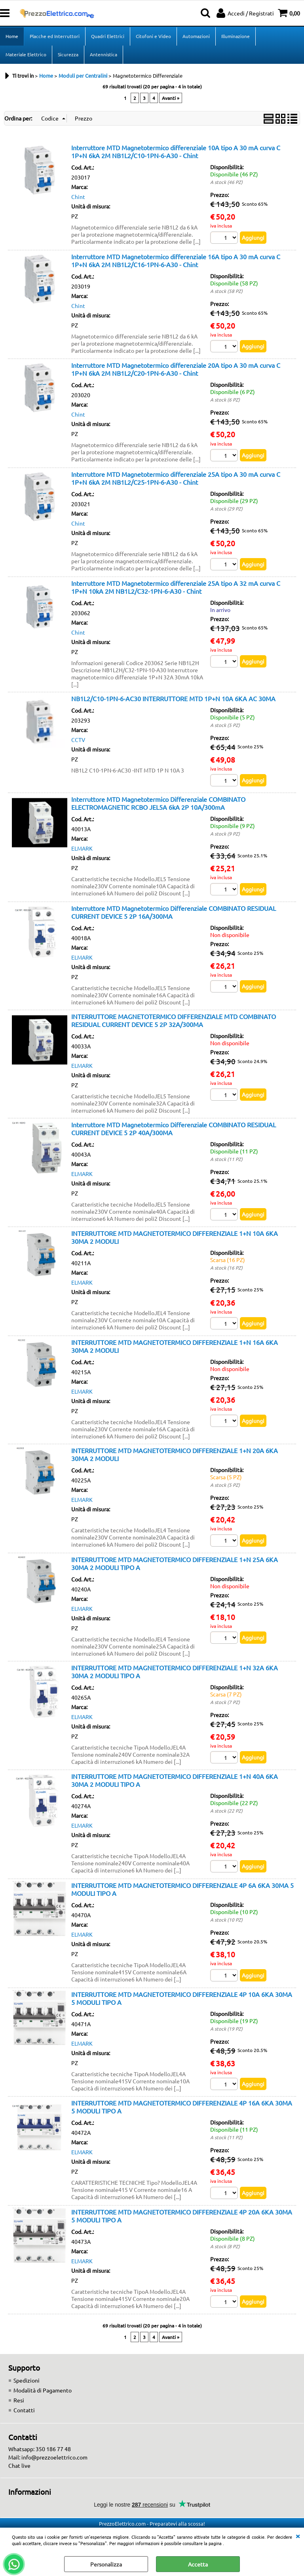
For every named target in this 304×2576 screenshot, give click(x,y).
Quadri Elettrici (107, 36)
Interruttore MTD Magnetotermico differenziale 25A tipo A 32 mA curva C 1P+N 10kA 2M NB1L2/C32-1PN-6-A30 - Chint (175, 587)
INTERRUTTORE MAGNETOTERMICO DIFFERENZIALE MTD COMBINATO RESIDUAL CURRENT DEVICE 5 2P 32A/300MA (173, 1020)
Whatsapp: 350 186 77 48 (39, 2448)
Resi (18, 2400)
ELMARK (82, 848)
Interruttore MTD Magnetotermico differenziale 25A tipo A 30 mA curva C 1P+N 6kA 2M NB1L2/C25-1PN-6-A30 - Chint (175, 478)
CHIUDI (297, 2536)
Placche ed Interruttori (55, 36)
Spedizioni (26, 2380)
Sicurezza (68, 54)
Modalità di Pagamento (42, 2390)
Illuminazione (235, 36)
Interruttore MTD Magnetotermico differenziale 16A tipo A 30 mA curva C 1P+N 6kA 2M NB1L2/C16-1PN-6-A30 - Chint (175, 260)
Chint (78, 196)
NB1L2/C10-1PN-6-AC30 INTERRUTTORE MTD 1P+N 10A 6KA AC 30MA (173, 698)
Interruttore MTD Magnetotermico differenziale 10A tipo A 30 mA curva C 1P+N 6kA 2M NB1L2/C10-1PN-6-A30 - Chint (175, 151)
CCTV (78, 739)
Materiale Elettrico (26, 54)
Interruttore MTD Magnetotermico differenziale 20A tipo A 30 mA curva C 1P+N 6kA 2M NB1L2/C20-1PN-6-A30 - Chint (175, 369)
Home (12, 36)
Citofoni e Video (153, 36)
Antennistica (103, 54)
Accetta (198, 2564)
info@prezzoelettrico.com (54, 2457)
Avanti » (170, 98)
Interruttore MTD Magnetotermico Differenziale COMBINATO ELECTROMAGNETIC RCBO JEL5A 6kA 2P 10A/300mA (158, 803)
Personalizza (106, 2564)
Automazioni (196, 36)
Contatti (24, 2409)
